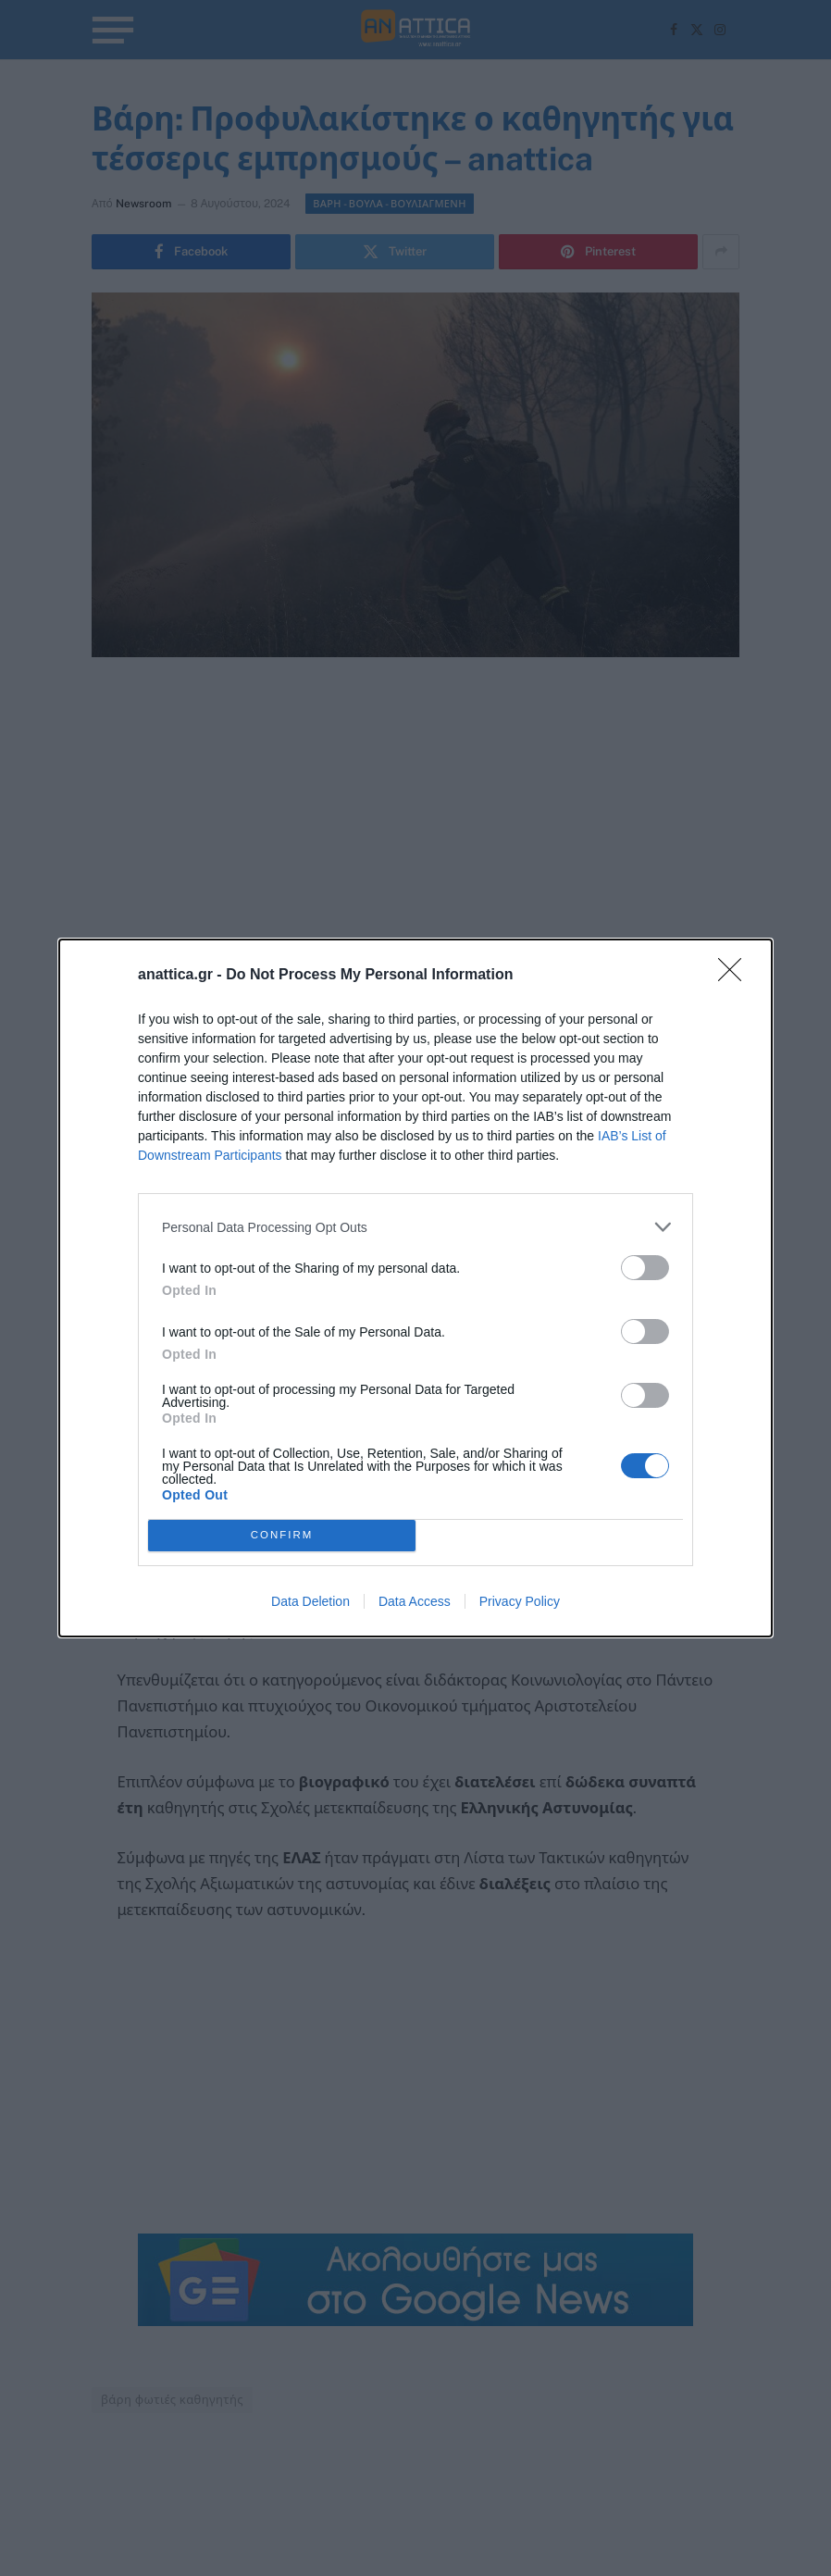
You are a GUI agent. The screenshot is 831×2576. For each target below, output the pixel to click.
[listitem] (415, 1227)
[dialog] (415, 1288)
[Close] (735, 975)
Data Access (414, 1601)
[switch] (645, 1267)
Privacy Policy (519, 1601)
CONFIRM (281, 1536)
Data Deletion (310, 1601)
